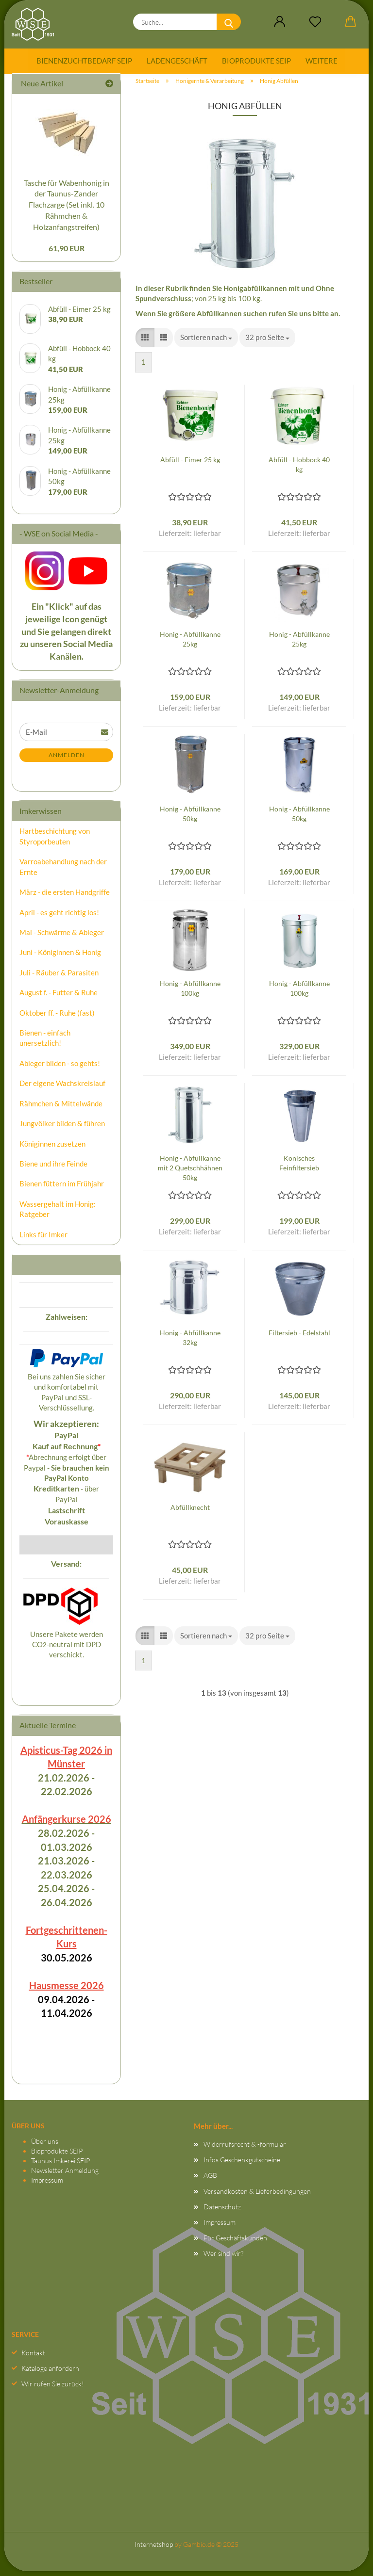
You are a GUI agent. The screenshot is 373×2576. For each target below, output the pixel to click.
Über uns (44, 2146)
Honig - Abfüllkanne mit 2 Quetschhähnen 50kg (190, 1172)
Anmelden (67, 759)
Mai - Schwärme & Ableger (61, 937)
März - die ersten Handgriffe (64, 896)
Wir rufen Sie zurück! (52, 2388)
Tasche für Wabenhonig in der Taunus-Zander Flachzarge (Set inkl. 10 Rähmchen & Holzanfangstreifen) (66, 209)
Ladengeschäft (177, 60)
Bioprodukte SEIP (256, 60)
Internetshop (154, 2549)
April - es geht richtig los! (59, 917)
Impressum (47, 2185)
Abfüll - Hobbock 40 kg (299, 469)
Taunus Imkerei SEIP (60, 2165)
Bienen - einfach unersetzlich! (44, 1042)
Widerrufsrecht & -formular (244, 2149)
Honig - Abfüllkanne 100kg (190, 993)
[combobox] (206, 342)
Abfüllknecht (190, 1512)
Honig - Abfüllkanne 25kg (190, 644)
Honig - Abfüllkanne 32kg (190, 1342)
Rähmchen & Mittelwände (60, 1108)
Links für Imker (43, 1239)
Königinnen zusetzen (52, 1148)
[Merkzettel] (315, 22)
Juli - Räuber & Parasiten (59, 977)
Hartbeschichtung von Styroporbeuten (54, 841)
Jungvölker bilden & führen (62, 1128)
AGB (210, 2180)
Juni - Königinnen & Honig (60, 957)
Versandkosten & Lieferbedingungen (257, 2196)
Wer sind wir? (223, 2258)
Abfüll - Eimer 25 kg (190, 464)
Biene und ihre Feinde (53, 1168)
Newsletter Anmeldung (65, 2175)
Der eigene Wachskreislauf (62, 1088)
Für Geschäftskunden (235, 2242)
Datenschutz (222, 2211)
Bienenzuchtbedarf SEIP (84, 60)
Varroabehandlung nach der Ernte (63, 871)
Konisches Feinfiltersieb (299, 1168)
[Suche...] (229, 22)
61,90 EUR (67, 253)
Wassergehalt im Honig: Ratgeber (57, 1213)
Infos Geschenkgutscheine (241, 2164)
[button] (279, 22)
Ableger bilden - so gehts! (59, 1068)
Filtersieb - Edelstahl (299, 1337)
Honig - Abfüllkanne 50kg (190, 818)
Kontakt (33, 2357)
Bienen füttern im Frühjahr (61, 1188)
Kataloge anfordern (50, 2373)
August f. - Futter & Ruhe (58, 997)
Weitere (321, 60)
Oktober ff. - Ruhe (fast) (57, 1017)
